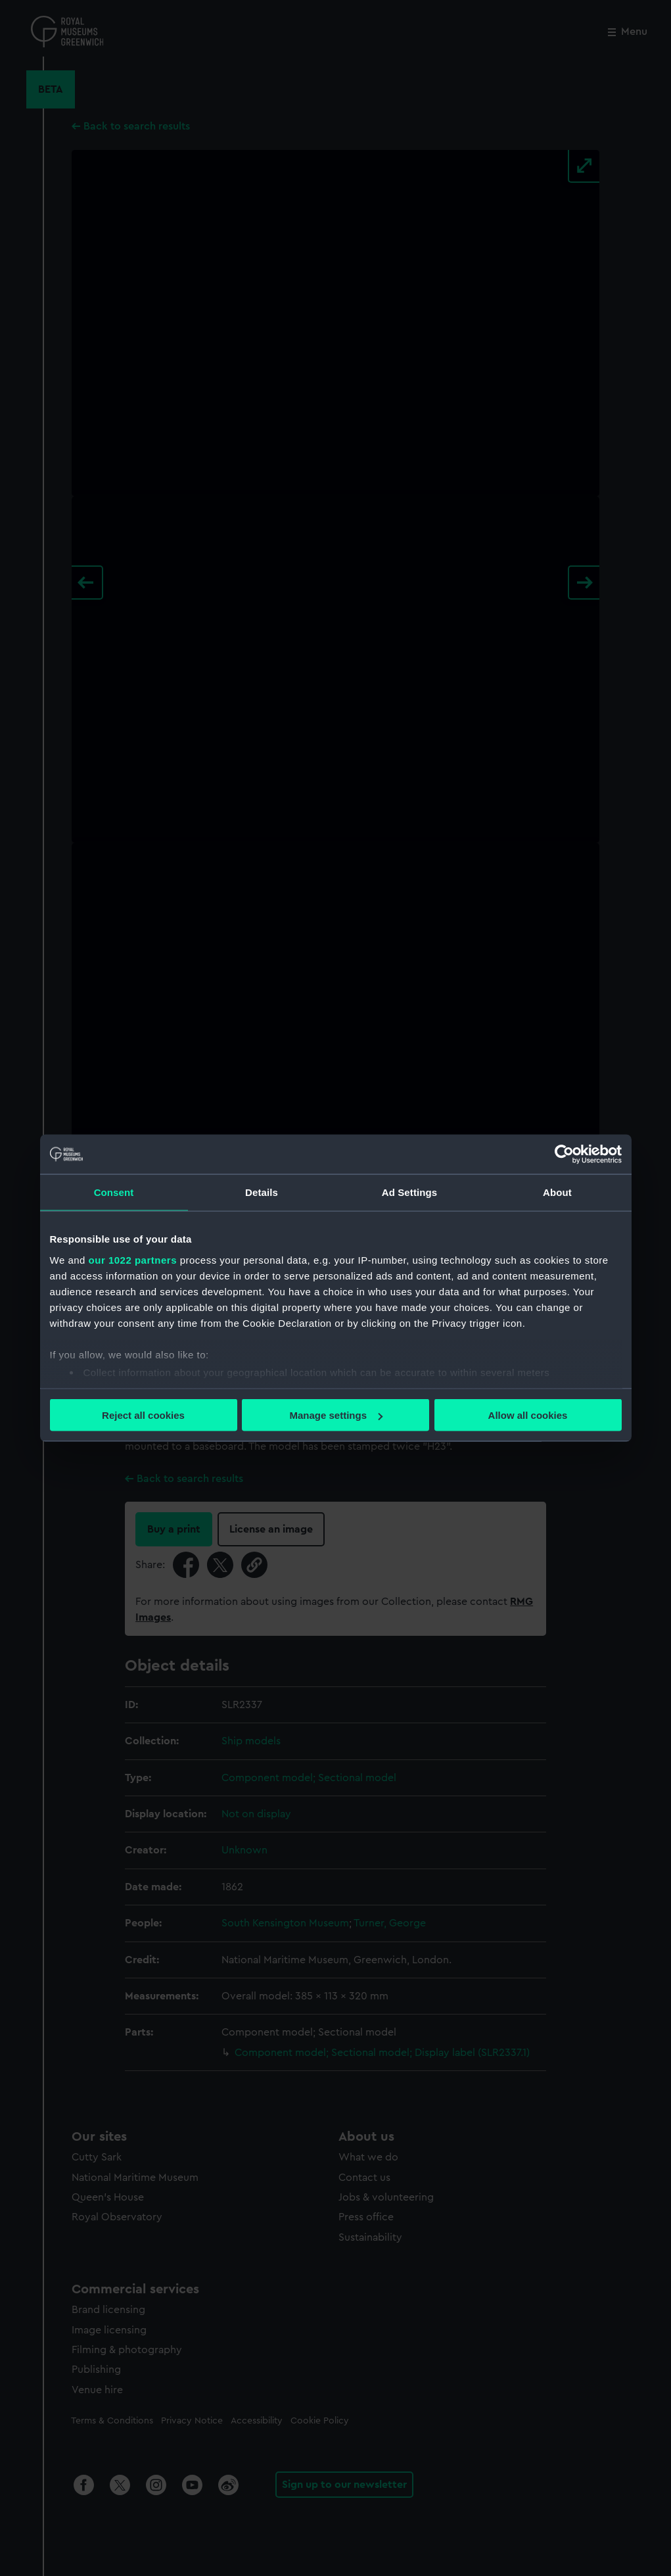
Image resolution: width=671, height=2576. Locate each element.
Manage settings (335, 1415)
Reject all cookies (143, 1415)
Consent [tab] (114, 1192)
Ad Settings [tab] (409, 1192)
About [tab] (557, 1192)
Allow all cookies (528, 1415)
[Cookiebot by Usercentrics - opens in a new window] (564, 1154)
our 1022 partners (133, 1259)
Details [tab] (261, 1192)
